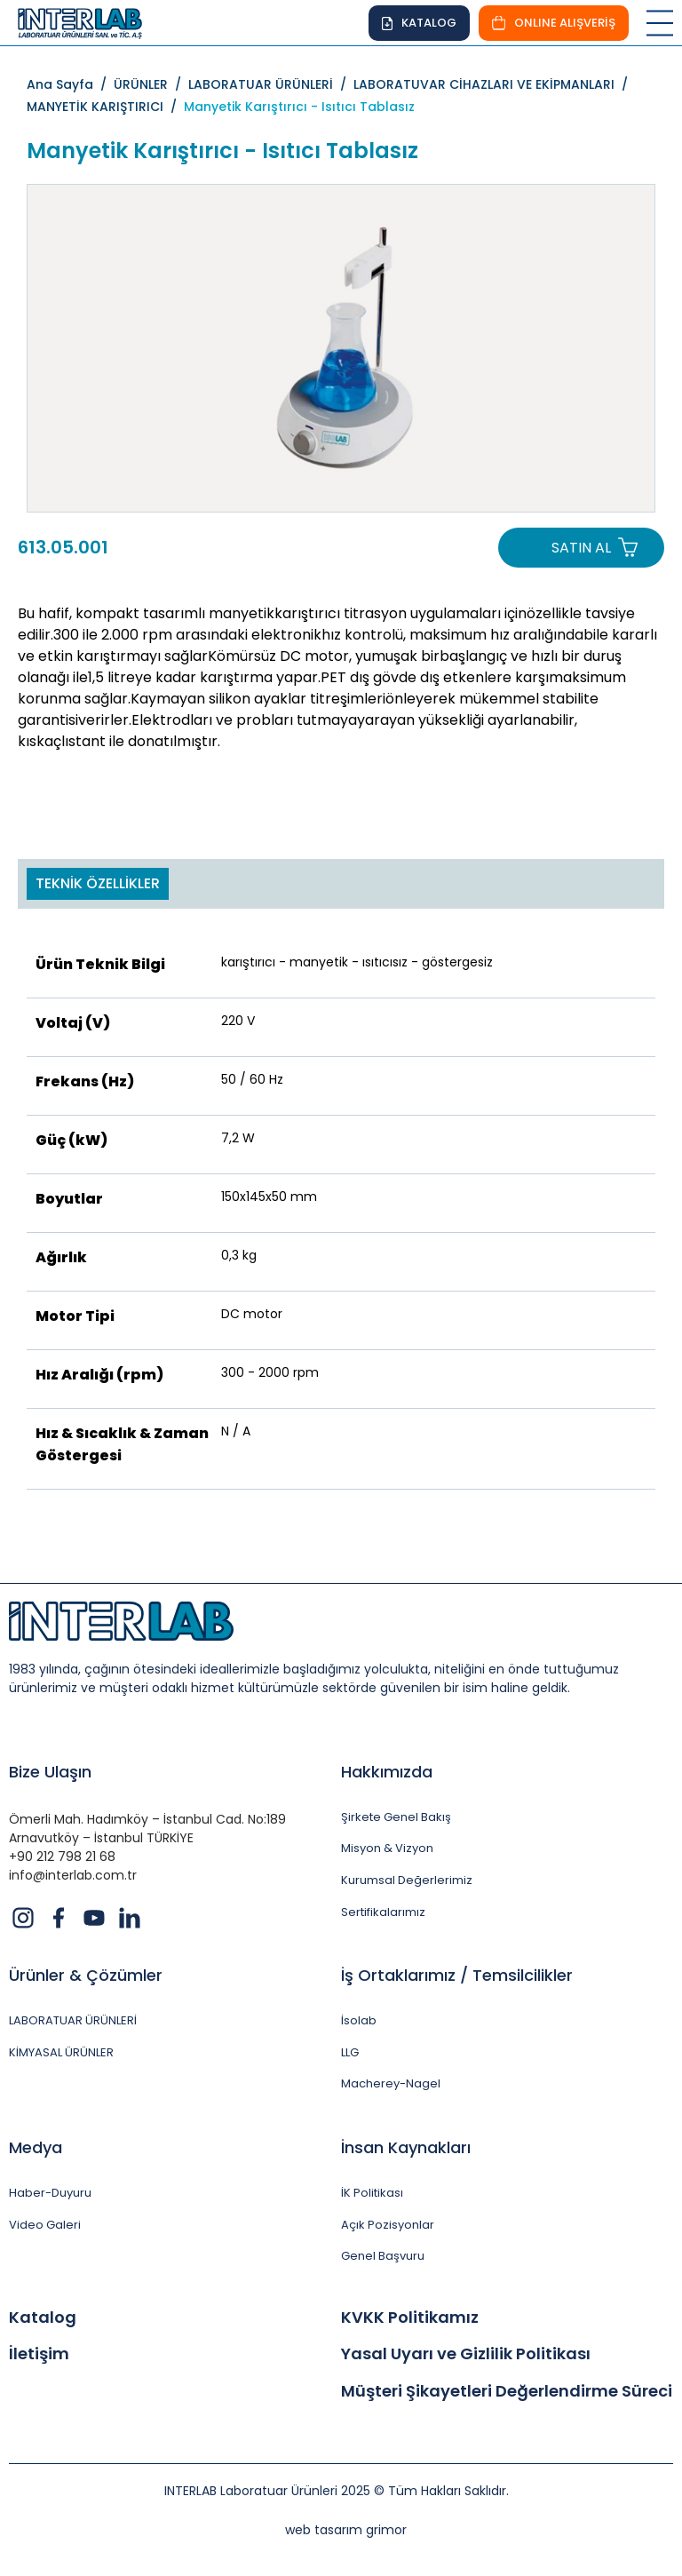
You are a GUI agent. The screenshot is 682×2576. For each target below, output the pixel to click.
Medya (35, 2147)
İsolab (359, 2021)
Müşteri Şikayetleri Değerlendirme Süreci (506, 2391)
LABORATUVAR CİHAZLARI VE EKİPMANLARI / (494, 84)
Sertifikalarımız (383, 1912)
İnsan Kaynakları (406, 2147)
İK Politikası (372, 2193)
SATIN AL (581, 547)
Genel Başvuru (382, 2256)
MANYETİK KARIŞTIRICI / (105, 106)
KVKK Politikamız (410, 2317)
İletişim (39, 2354)
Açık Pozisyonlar (387, 2225)
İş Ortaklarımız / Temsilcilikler (457, 1975)
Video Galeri (45, 2225)
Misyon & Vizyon (387, 1848)
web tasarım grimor (346, 2530)
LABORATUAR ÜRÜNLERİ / (270, 84)
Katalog (42, 2317)
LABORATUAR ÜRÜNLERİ (73, 2021)
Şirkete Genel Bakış (396, 1817)
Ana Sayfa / (70, 84)
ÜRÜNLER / (151, 84)
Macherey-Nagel (390, 2084)
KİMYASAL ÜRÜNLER (61, 2053)
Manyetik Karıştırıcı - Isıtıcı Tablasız (299, 106)
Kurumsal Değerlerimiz (406, 1880)
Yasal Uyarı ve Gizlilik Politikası (466, 2354)
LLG (350, 2053)
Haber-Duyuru (50, 2193)
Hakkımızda (386, 1772)
